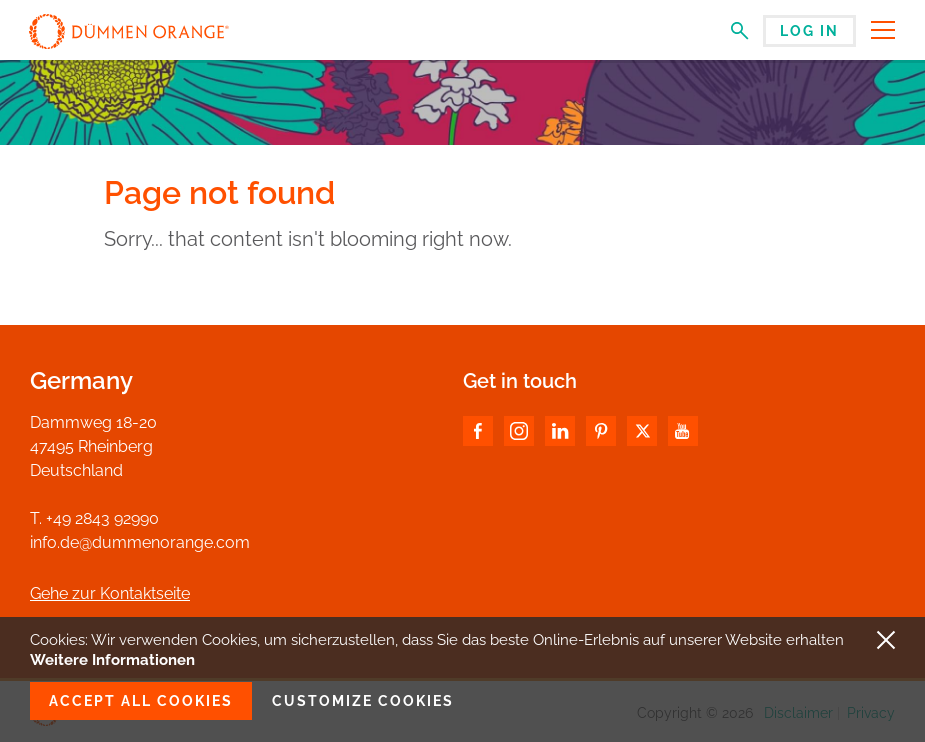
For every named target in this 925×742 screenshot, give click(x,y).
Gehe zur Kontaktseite (110, 593)
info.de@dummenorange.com (140, 542)
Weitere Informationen (112, 660)
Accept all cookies (141, 701)
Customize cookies (363, 701)
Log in (809, 31)
